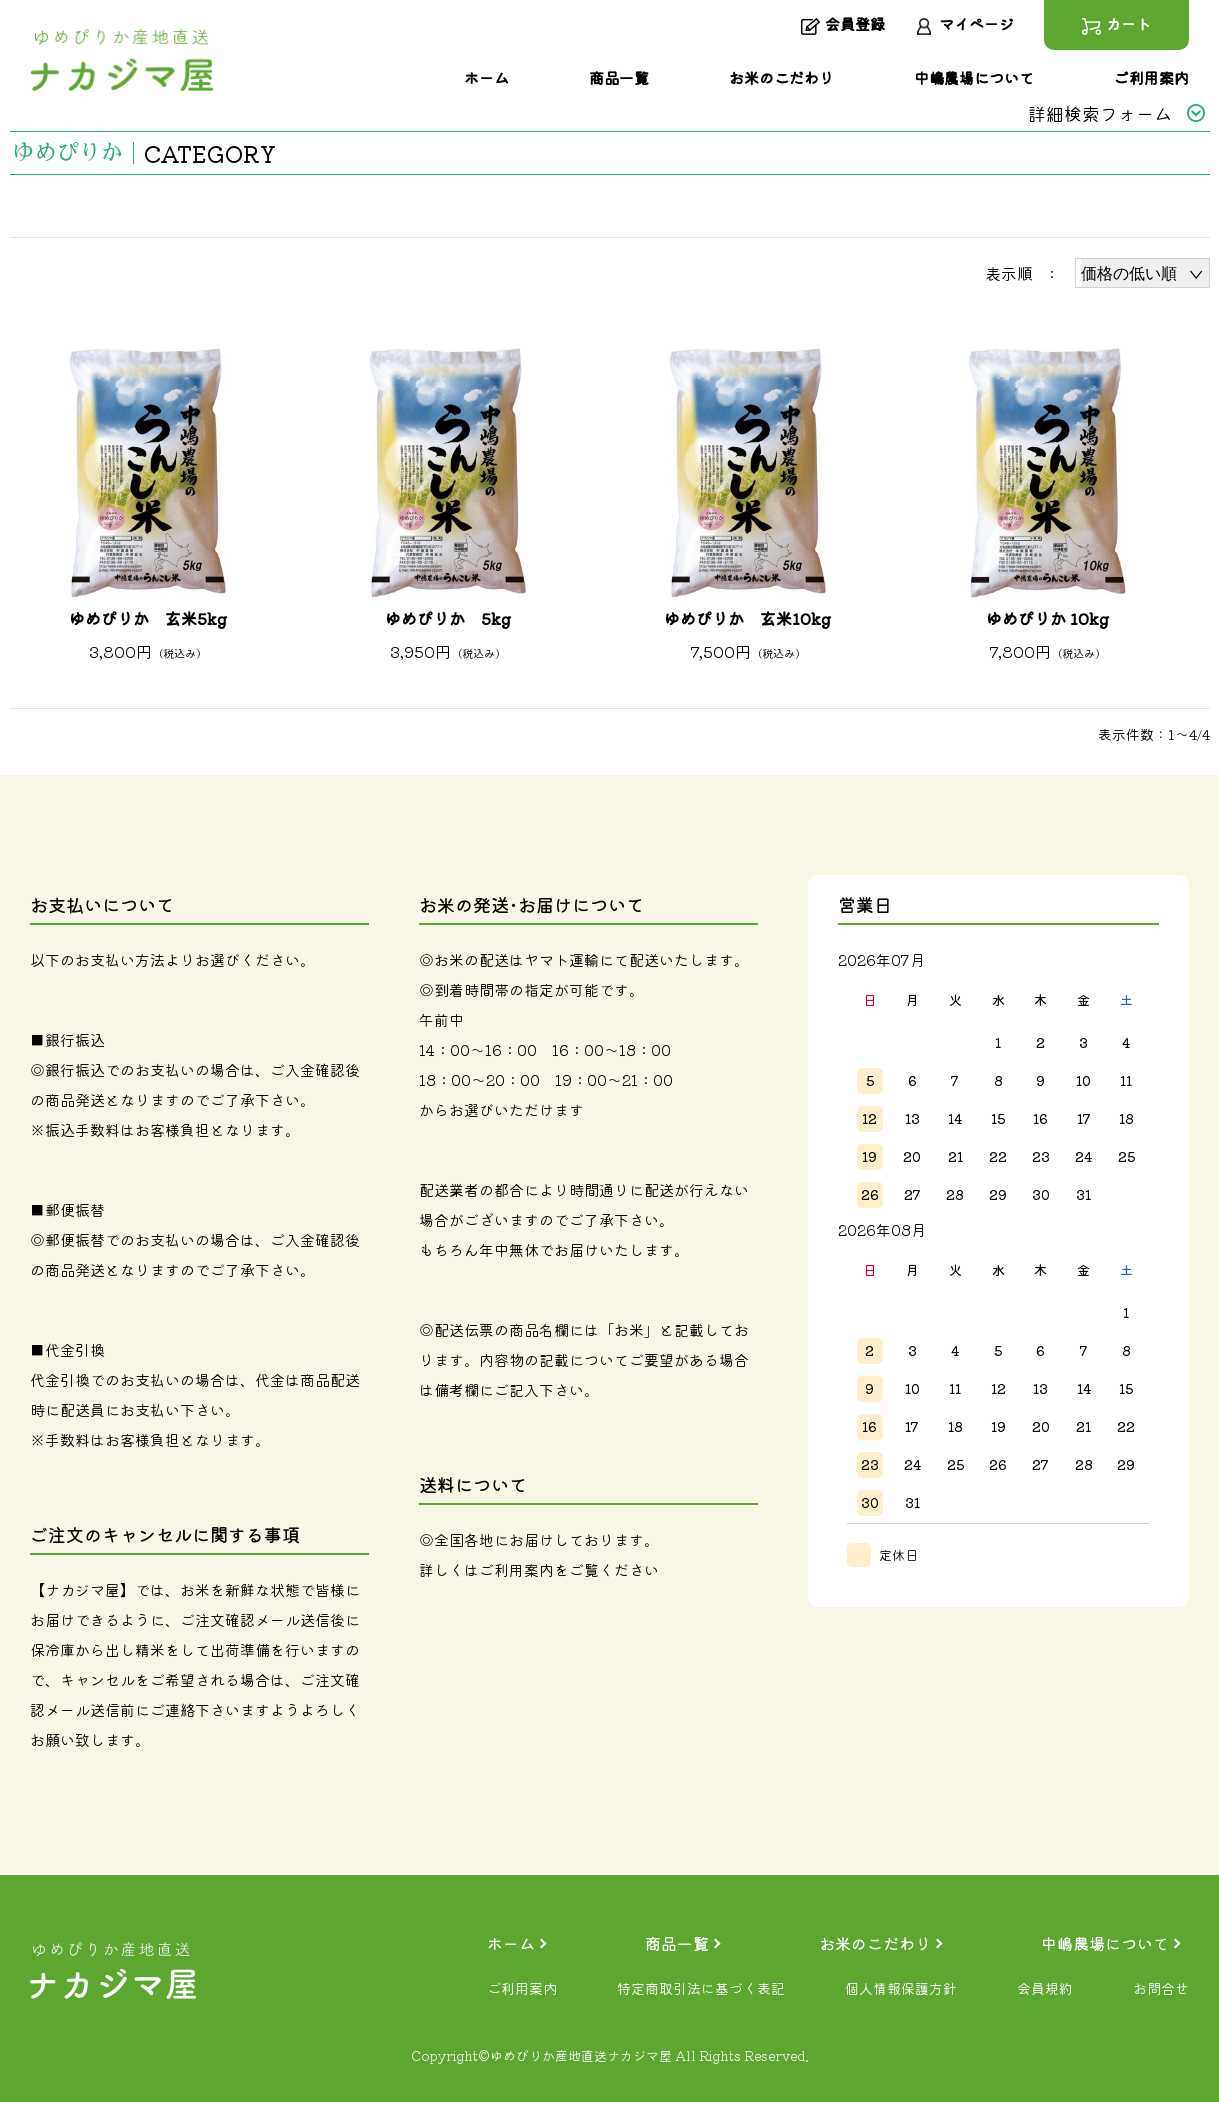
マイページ (964, 25)
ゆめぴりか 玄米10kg (747, 618)
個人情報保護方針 (901, 1988)
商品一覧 (677, 1943)
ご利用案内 (516, 1569)
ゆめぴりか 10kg (1047, 618)
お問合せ (1161, 1988)
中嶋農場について (1105, 1943)
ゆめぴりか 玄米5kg (148, 618)
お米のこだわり (875, 1943)
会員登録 (843, 25)
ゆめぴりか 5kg (448, 618)
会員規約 (1045, 1988)
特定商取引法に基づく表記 (701, 1988)
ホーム (511, 1943)
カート (1116, 25)
